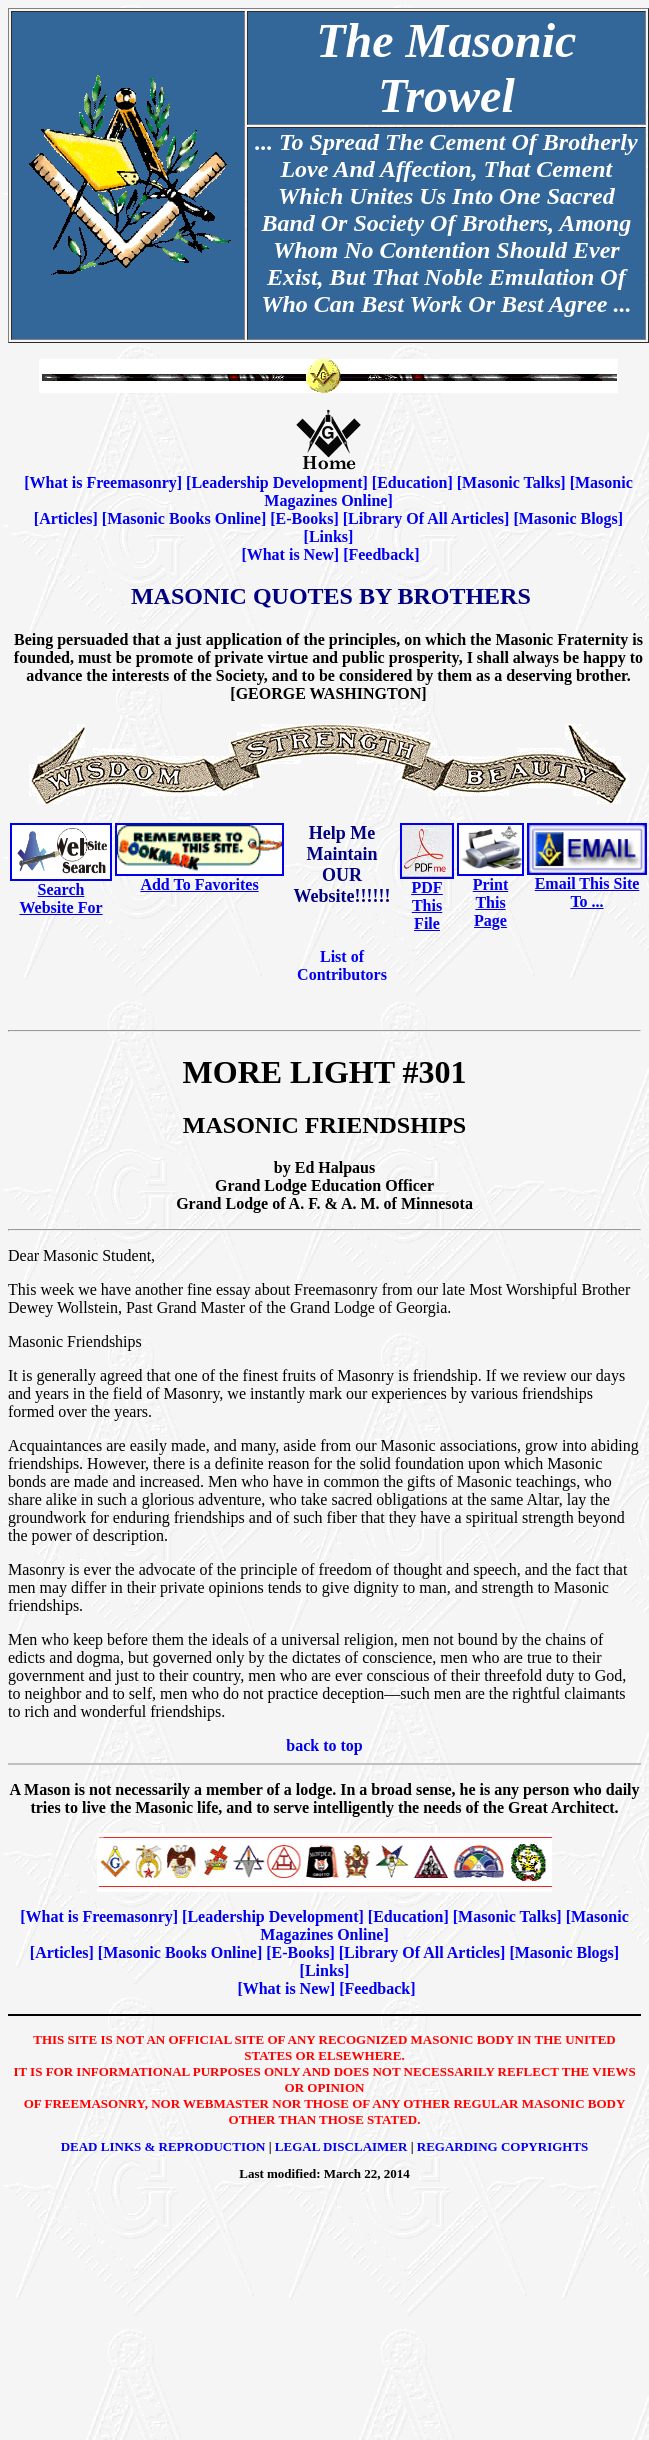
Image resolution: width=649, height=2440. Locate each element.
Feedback (381, 554)
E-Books (305, 518)
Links (328, 536)
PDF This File (426, 905)
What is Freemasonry (103, 482)
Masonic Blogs (568, 518)
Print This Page (491, 902)
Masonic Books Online (184, 518)
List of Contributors (342, 965)
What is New (290, 554)
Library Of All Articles (426, 518)
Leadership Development (276, 482)
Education (412, 482)
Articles (65, 518)
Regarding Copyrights (503, 2146)
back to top (324, 1745)
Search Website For (60, 898)
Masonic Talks (511, 482)
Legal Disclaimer (341, 2146)
